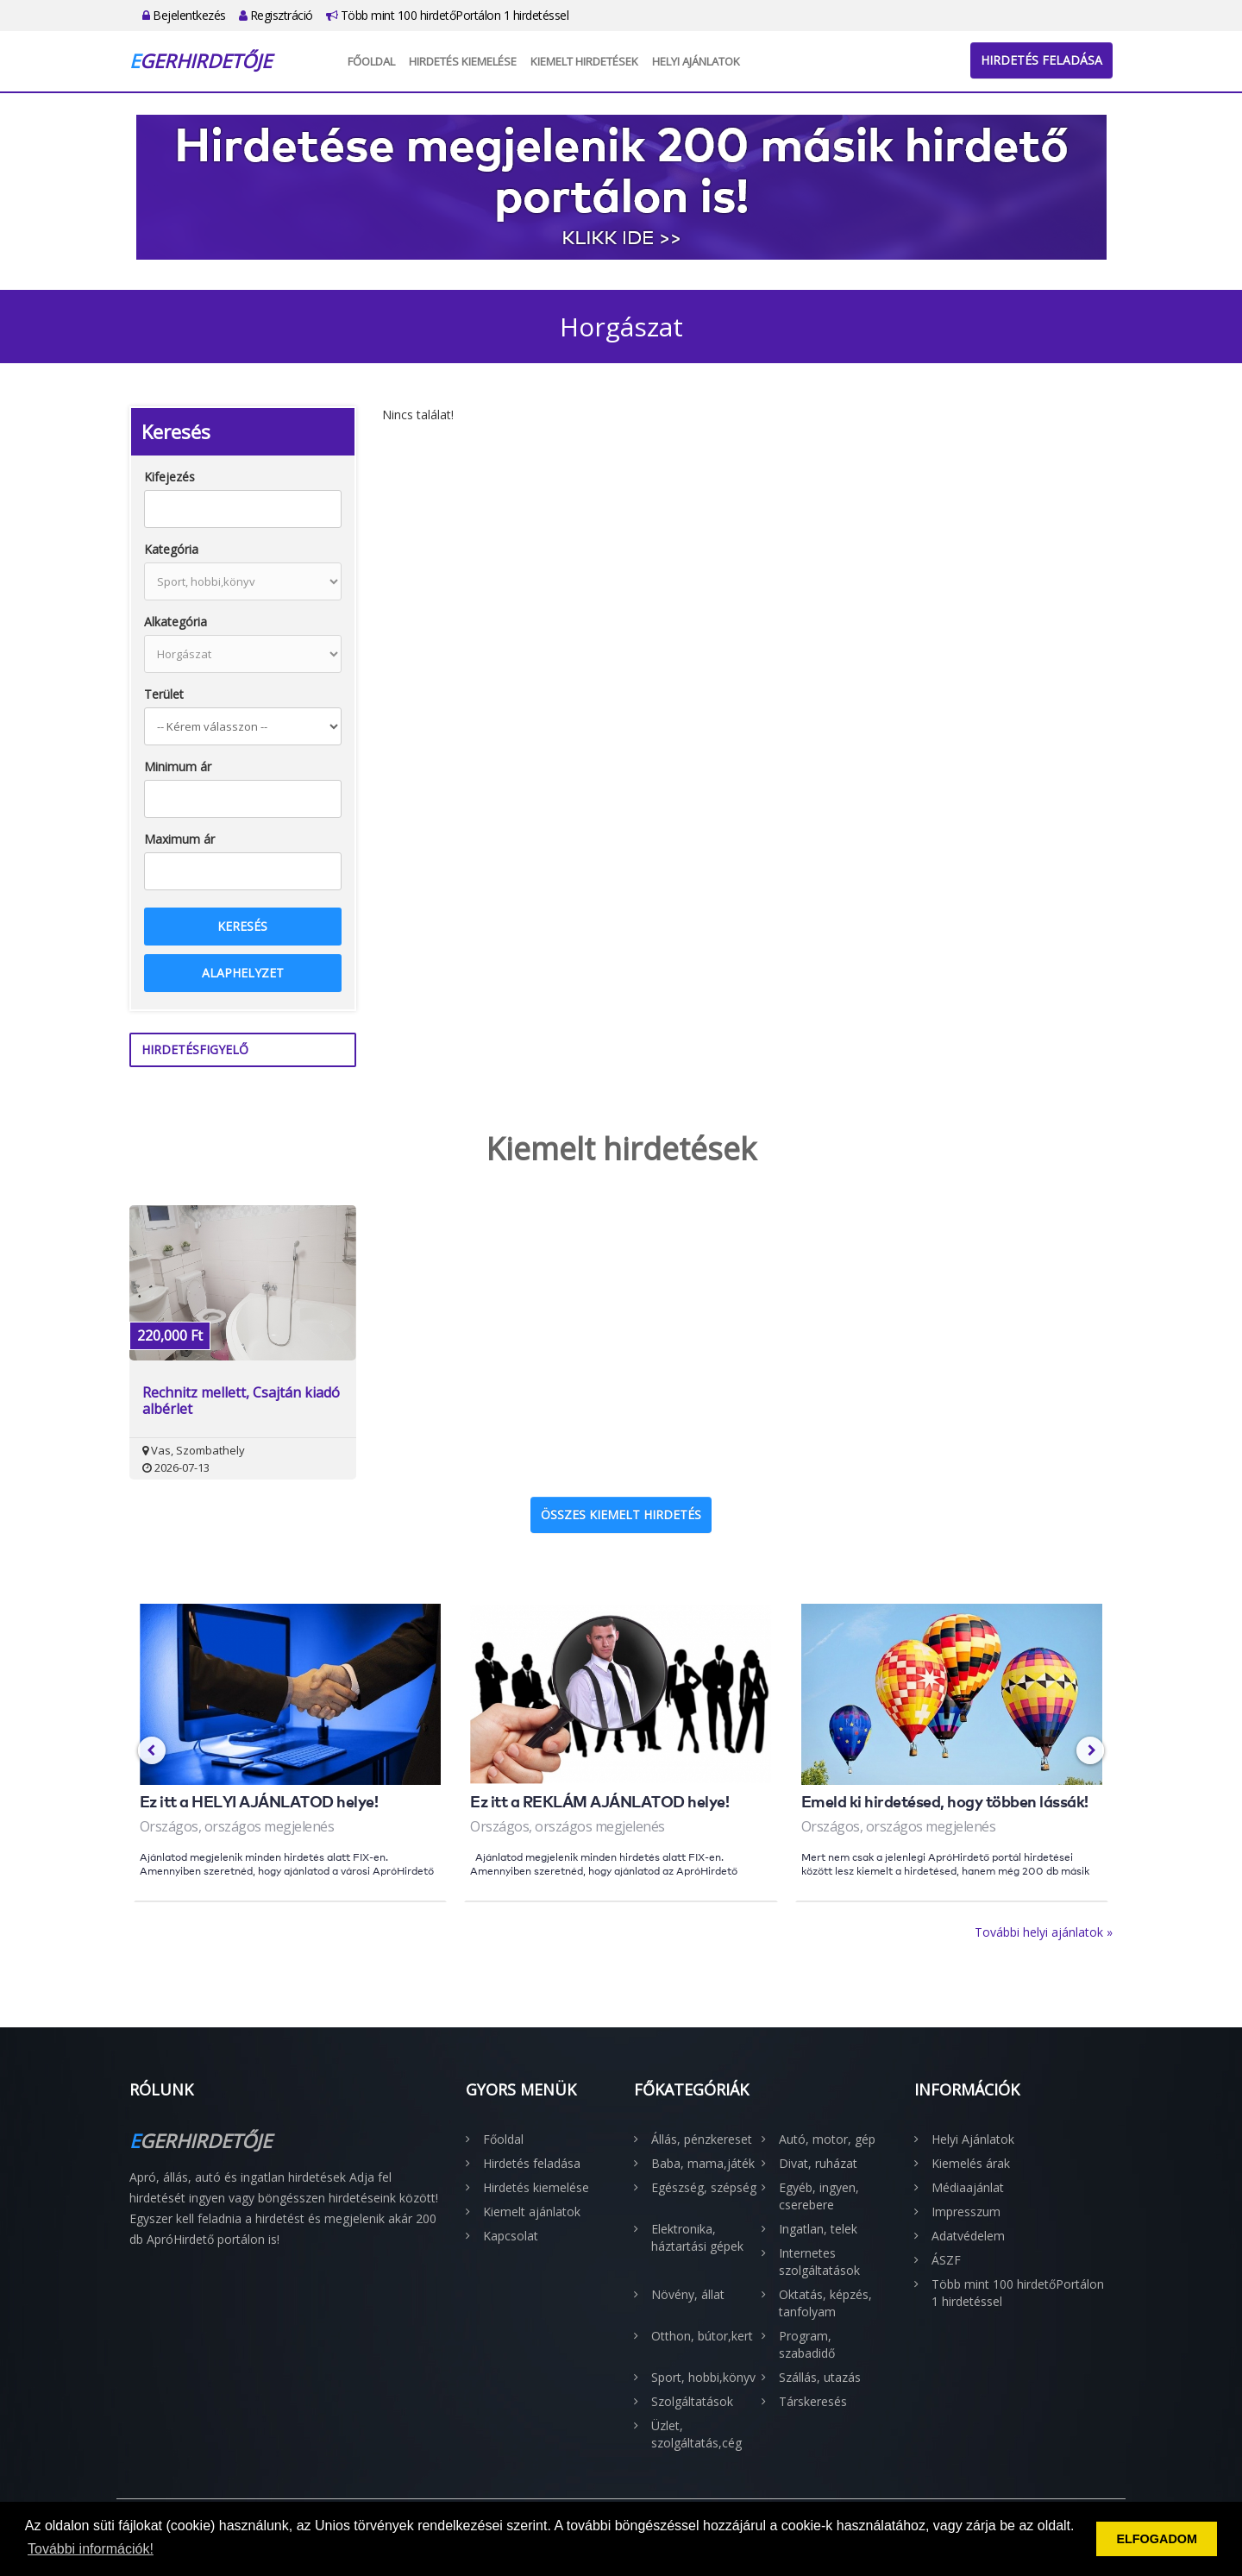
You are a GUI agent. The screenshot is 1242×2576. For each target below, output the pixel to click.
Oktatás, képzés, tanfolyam (825, 2303)
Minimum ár (177, 766)
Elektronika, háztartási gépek (697, 2237)
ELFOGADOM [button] (1156, 2539)
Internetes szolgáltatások (819, 2261)
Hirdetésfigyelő (194, 1049)
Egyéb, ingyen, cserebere (819, 2196)
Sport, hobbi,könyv (703, 2377)
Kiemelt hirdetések (584, 61)
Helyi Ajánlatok (696, 61)
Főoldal (371, 61)
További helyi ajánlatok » (1044, 1932)
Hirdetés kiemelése (463, 61)
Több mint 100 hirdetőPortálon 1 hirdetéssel (447, 15)
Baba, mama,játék (703, 2163)
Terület (164, 694)
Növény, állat (687, 2294)
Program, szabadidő (807, 2344)
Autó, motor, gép (827, 2139)
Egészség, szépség (703, 2187)
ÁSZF (946, 2260)
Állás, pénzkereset (701, 2139)
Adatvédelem (968, 2235)
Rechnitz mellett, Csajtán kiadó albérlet (241, 1401)
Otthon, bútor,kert (702, 2336)
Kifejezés (169, 476)
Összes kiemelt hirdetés (621, 1514)
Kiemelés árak (971, 2163)
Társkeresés (813, 2401)
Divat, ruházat (818, 2163)
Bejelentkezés (184, 15)
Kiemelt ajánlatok (531, 2211)
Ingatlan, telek (818, 2229)
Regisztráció (276, 15)
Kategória (171, 549)
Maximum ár (179, 839)
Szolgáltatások (692, 2401)
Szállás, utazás (820, 2377)
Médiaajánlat (968, 2187)
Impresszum (966, 2211)
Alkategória (175, 621)
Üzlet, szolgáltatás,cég (696, 2434)
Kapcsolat (510, 2235)
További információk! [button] (91, 2548)
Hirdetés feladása (1041, 60)
